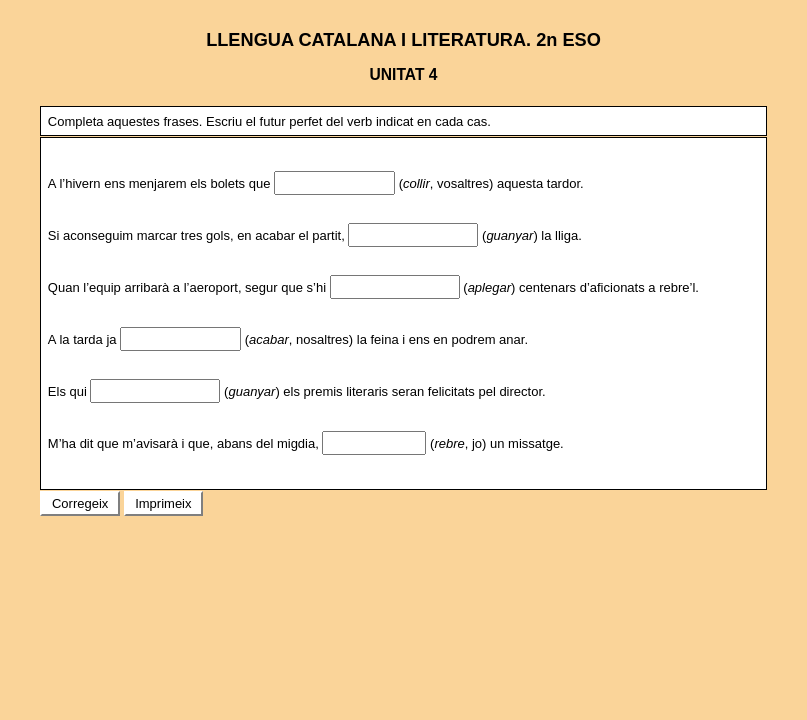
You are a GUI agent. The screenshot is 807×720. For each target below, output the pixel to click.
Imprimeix (164, 503)
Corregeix (80, 503)
